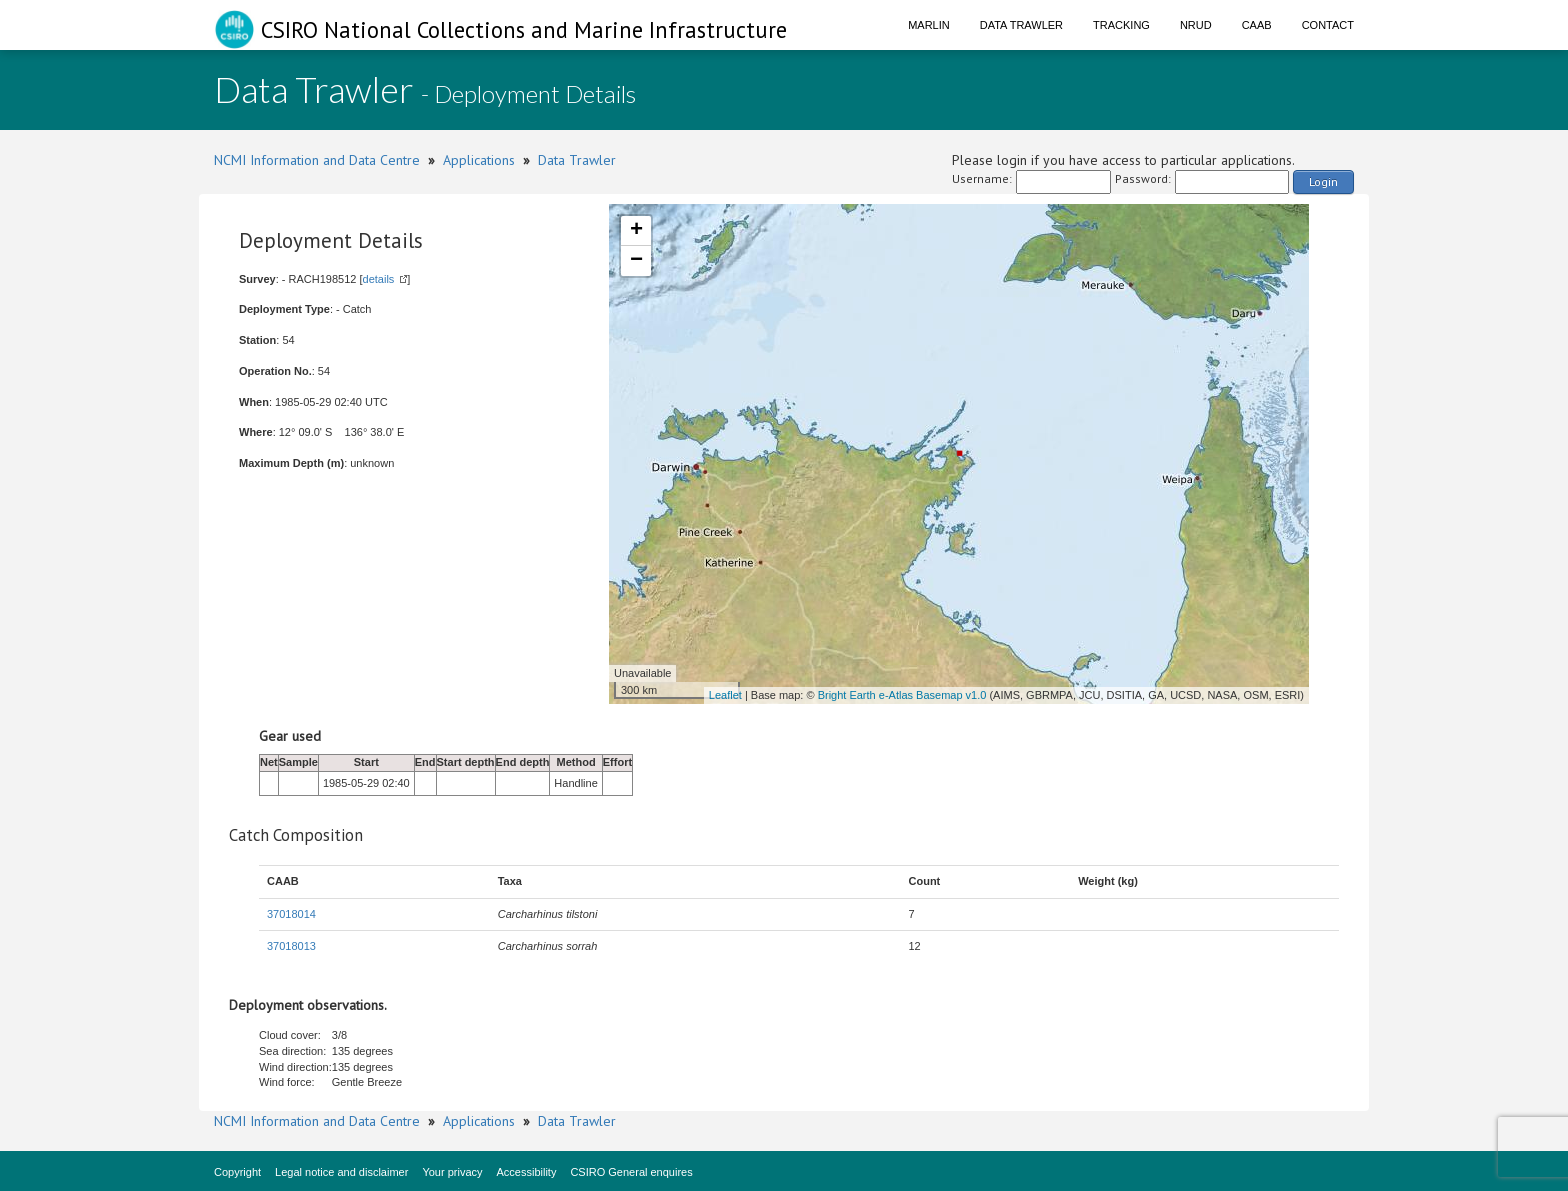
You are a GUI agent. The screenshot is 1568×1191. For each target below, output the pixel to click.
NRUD (1196, 25)
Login (1323, 181)
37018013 (291, 946)
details (379, 279)
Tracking (1121, 25)
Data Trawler (1021, 25)
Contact (1328, 25)
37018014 (291, 914)
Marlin (929, 25)
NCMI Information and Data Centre (317, 160)
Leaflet (725, 695)
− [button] (636, 261)
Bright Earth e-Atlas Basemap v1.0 (902, 695)
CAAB (1257, 25)
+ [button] (636, 231)
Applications (479, 160)
